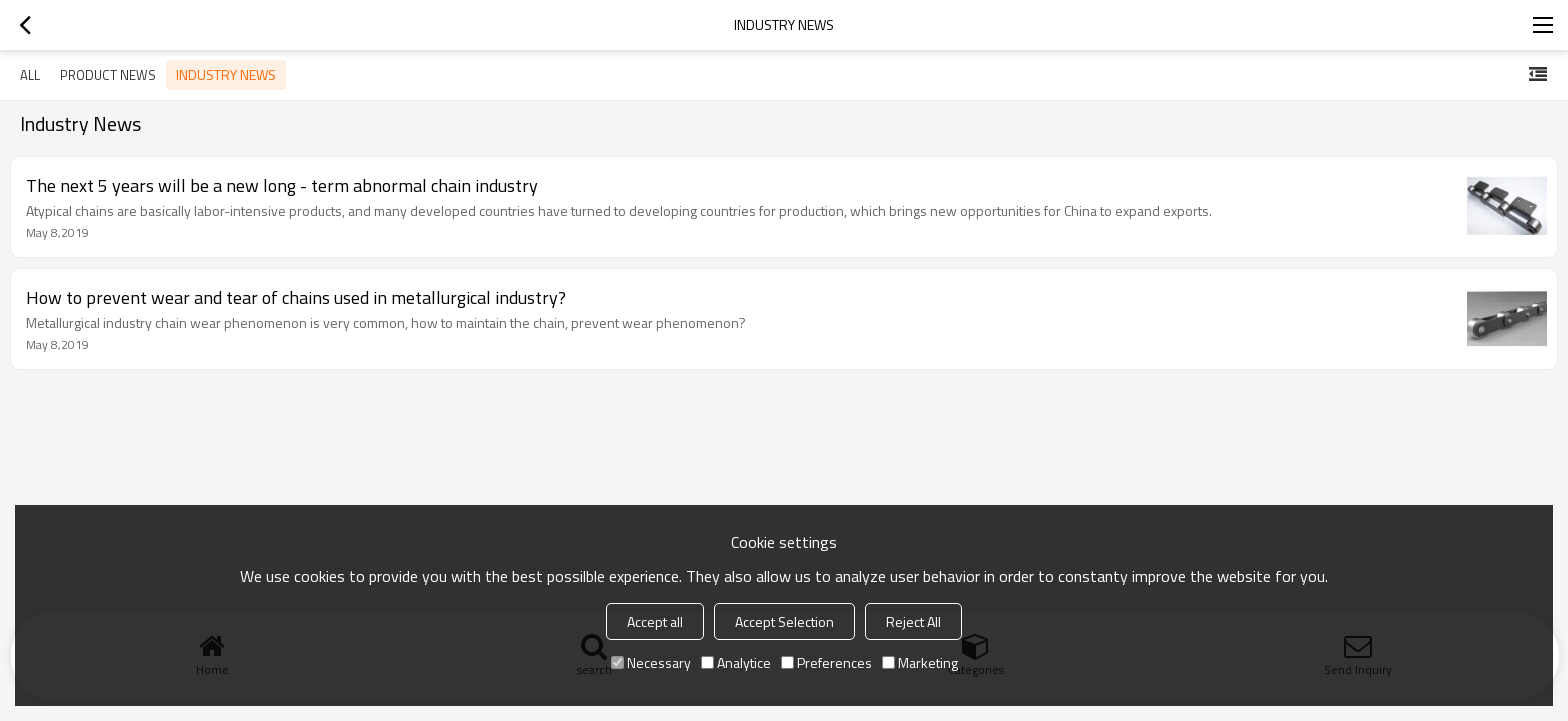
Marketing (920, 662)
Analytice (736, 662)
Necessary (651, 662)
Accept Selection (784, 621)
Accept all (655, 621)
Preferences (826, 662)
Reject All (913, 621)
